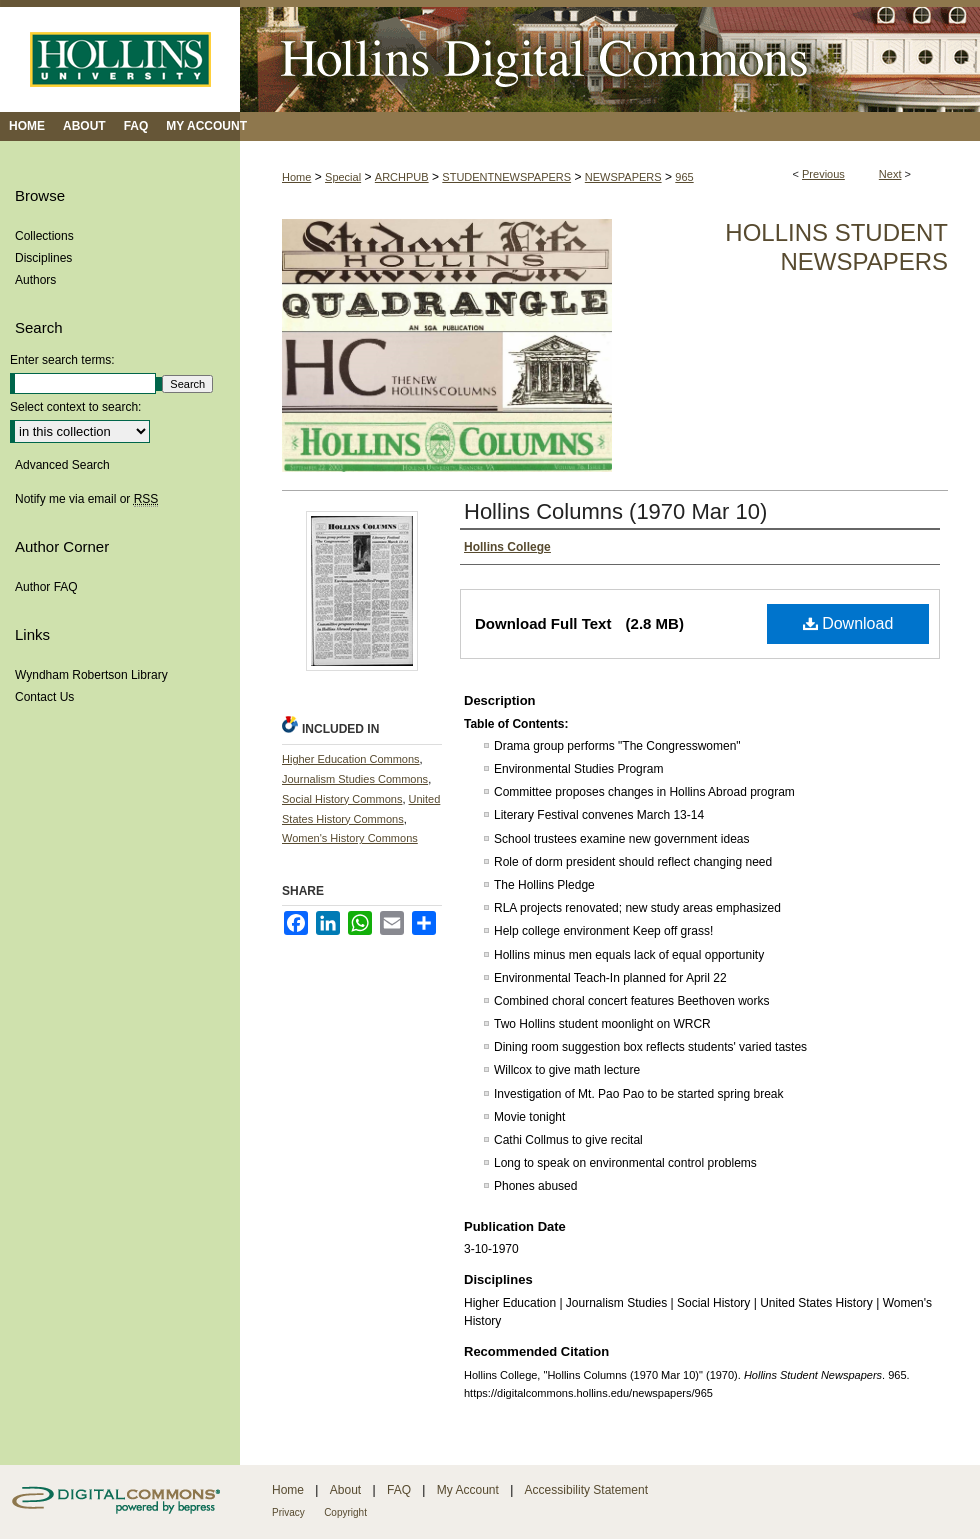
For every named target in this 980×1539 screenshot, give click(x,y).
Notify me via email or (86, 499)
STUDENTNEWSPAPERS (506, 177)
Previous (823, 174)
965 (684, 177)
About (345, 1490)
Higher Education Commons (351, 759)
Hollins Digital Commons (610, 56)
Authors (35, 280)
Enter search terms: (62, 360)
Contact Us (44, 697)
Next (890, 174)
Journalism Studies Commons (355, 779)
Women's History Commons (350, 838)
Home (296, 177)
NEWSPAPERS (623, 177)
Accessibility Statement (586, 1490)
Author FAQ (46, 587)
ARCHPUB (402, 177)
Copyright (345, 1512)
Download (848, 623)
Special (343, 177)
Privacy (288, 1512)
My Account (468, 1490)
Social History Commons (342, 799)
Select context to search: (75, 407)
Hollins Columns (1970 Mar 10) (615, 511)
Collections (44, 236)
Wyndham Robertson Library (91, 675)
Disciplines (43, 258)
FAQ (399, 1490)
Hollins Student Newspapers (836, 247)
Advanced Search (62, 465)
